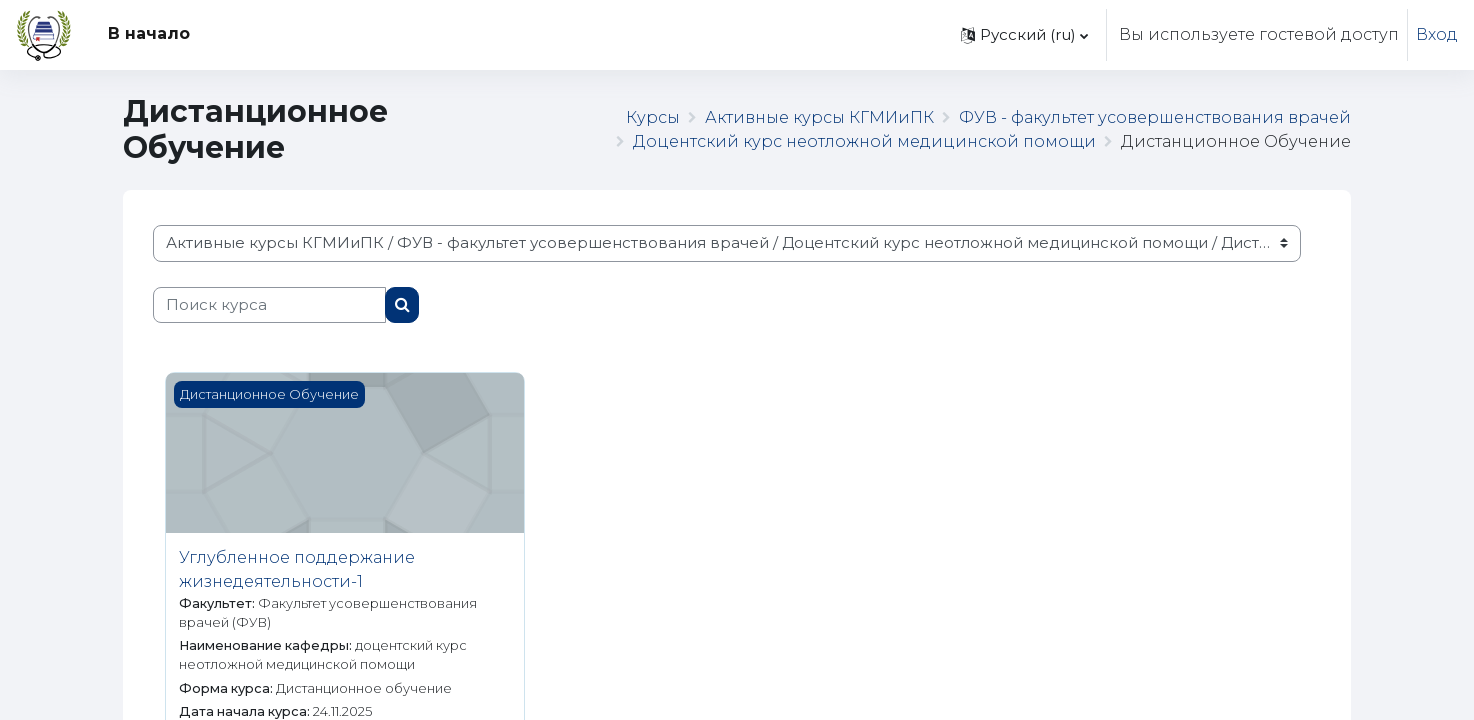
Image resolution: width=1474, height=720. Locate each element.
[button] (1024, 35)
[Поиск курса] (269, 305)
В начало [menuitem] (149, 33)
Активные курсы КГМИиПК (819, 117)
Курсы (653, 117)
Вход (1437, 34)
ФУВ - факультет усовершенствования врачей (1155, 117)
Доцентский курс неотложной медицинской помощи (864, 141)
